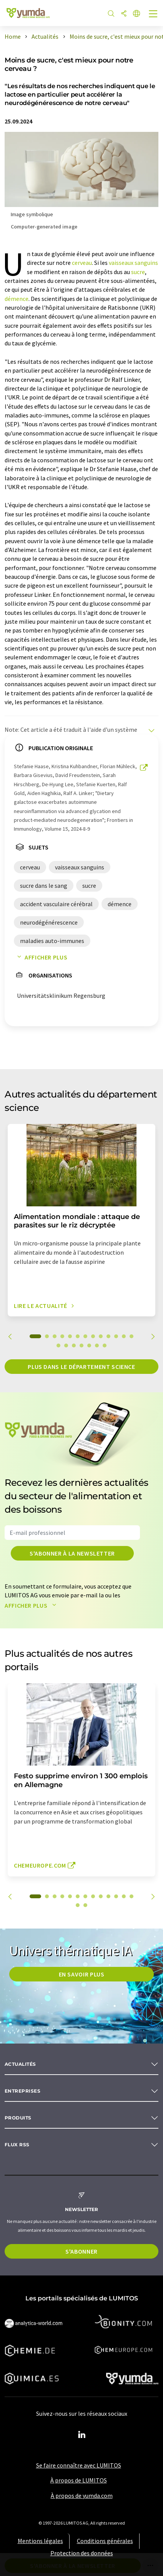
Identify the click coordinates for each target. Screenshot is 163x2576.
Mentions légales (40, 2541)
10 (108, 1336)
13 (131, 1336)
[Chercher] (111, 14)
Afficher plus (40, 957)
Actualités (20, 2064)
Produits (18, 2118)
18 (89, 1345)
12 (124, 1336)
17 (81, 1345)
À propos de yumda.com (82, 2495)
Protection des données (81, 2553)
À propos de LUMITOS (78, 2480)
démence (16, 298)
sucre (138, 272)
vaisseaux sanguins (133, 262)
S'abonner (81, 2251)
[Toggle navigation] (153, 15)
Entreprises (22, 2091)
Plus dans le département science (81, 1366)
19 (97, 1345)
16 (74, 1345)
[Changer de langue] (136, 14)
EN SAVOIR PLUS (82, 1974)
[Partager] (123, 14)
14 (58, 1345)
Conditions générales (105, 2541)
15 (66, 1345)
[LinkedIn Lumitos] (81, 2435)
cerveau (82, 262)
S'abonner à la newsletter (72, 1553)
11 (116, 1336)
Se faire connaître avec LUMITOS (78, 2465)
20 (104, 1345)
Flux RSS (17, 2144)
